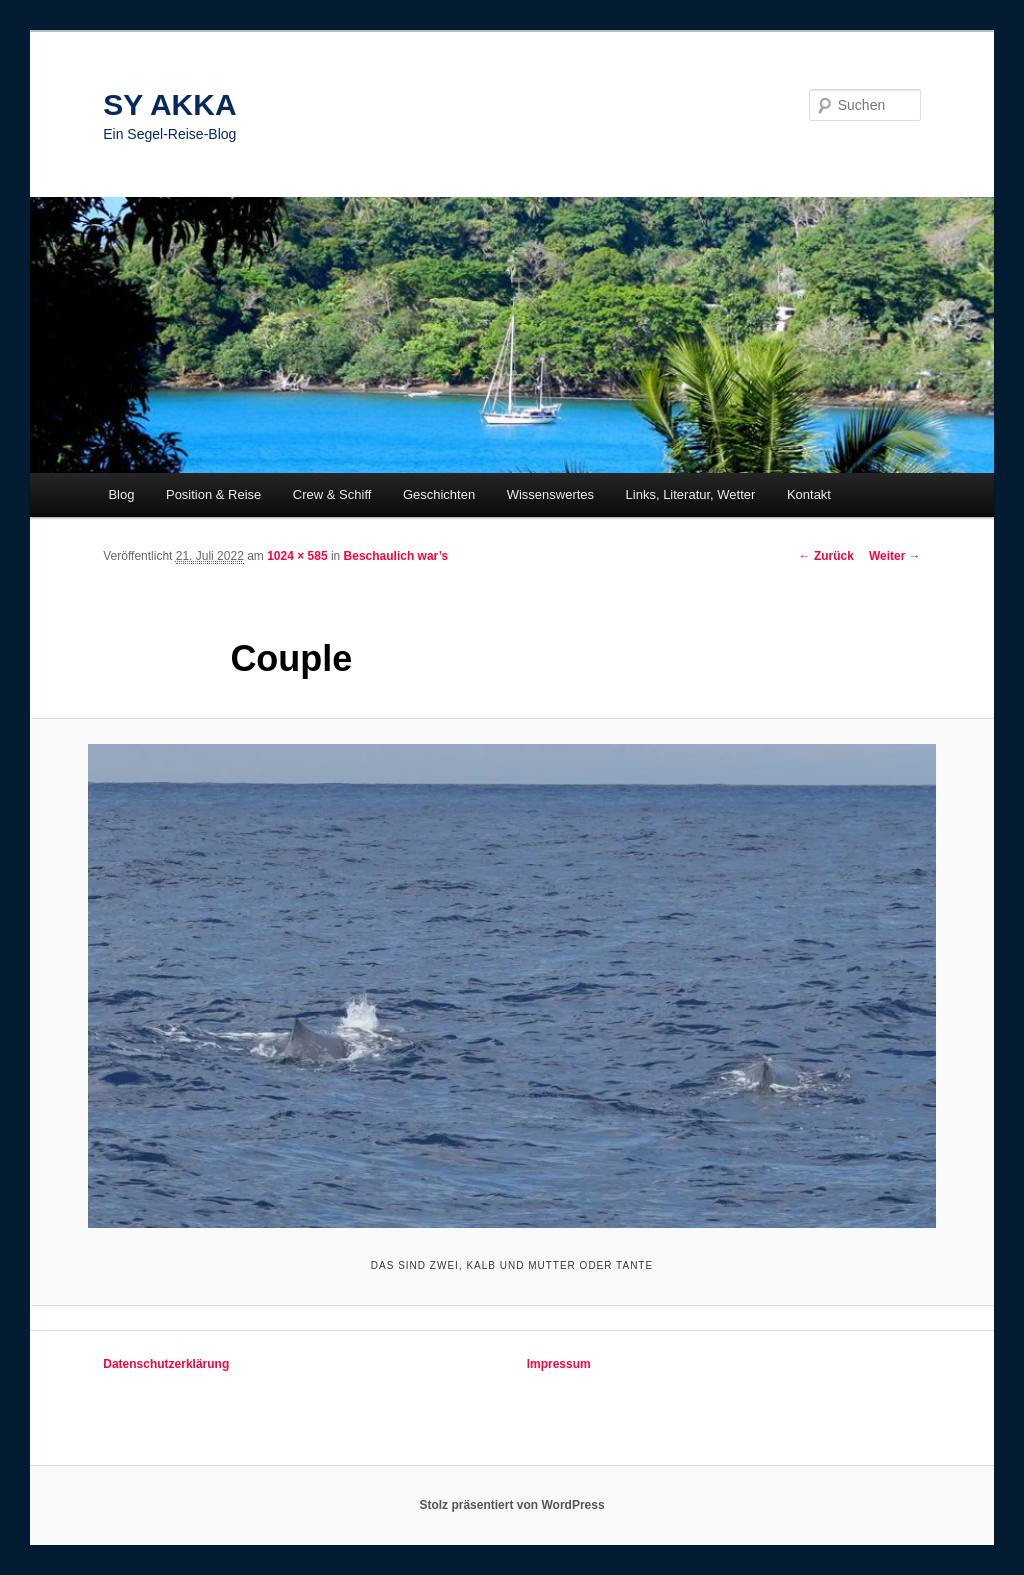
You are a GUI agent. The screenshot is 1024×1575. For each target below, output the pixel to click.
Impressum (559, 1364)
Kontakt (809, 494)
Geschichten (439, 494)
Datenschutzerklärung (166, 1364)
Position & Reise (213, 494)
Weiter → (895, 556)
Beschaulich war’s (396, 556)
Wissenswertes (550, 494)
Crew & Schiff (332, 494)
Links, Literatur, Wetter (691, 494)
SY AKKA (169, 104)
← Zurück (826, 556)
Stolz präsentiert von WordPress (511, 1505)
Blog (121, 494)
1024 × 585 (297, 556)
